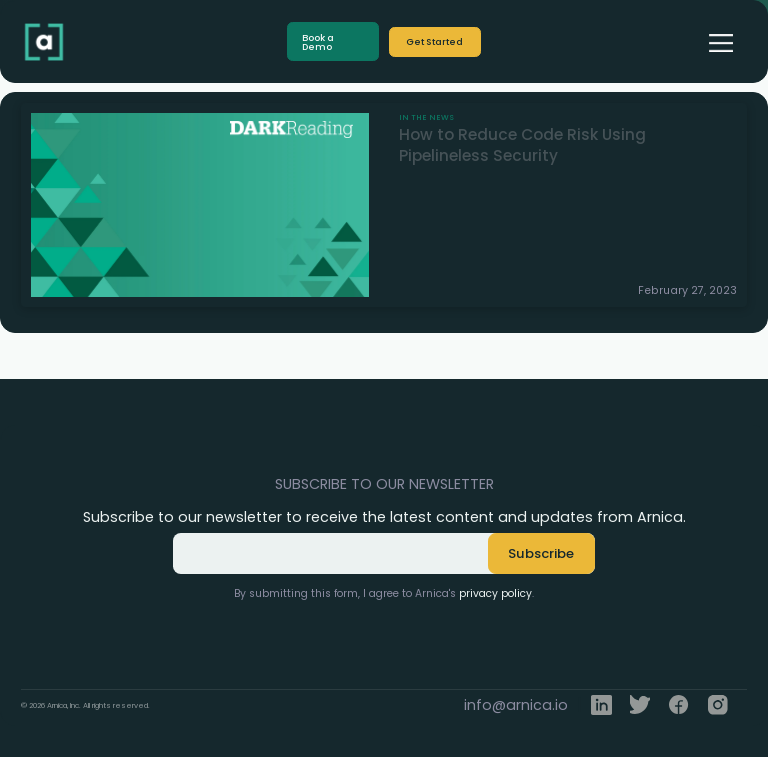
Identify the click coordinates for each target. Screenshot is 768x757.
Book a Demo (318, 42)
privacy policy (495, 593)
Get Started (434, 41)
